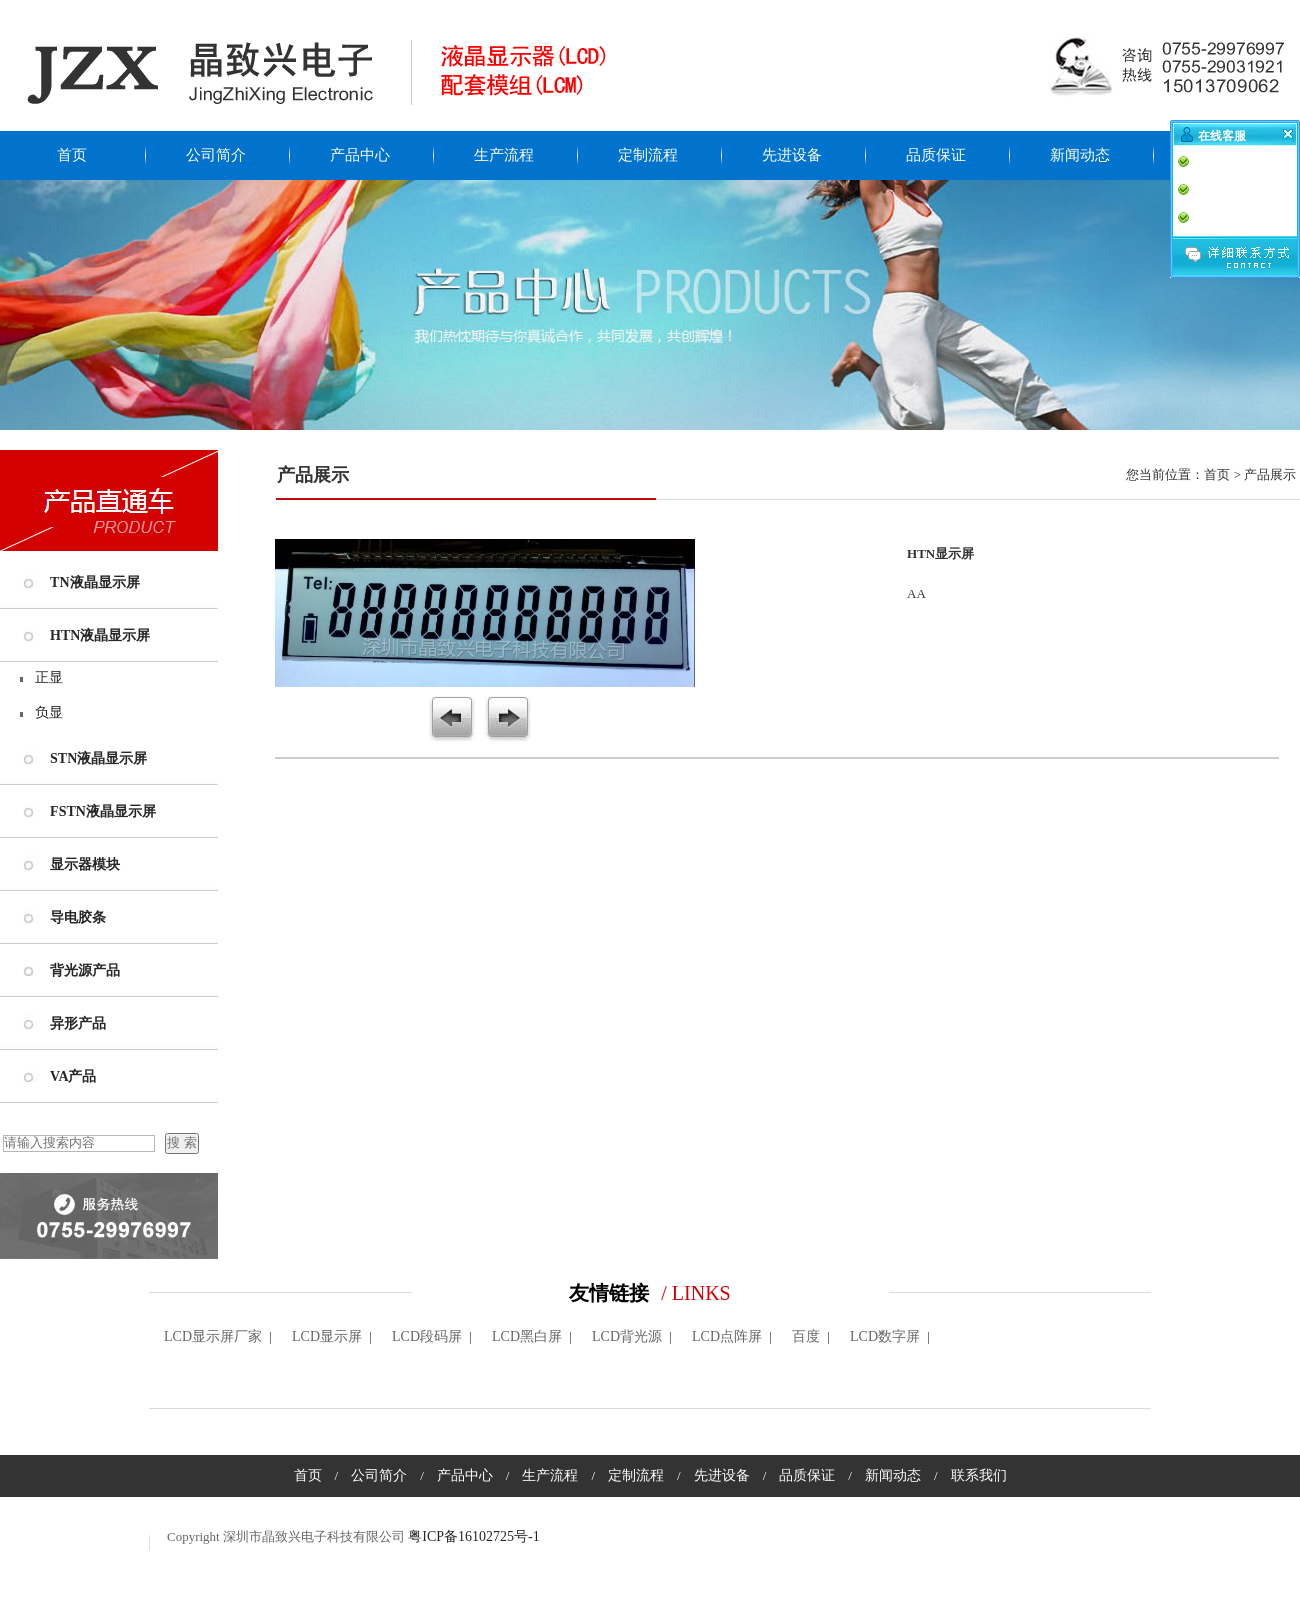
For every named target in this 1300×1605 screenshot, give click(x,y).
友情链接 (609, 1293)
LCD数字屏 (885, 1336)
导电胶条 (78, 917)
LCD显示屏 (327, 1336)
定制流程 (648, 155)
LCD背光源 (627, 1336)
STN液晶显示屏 (98, 758)
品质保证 (936, 155)
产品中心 (360, 155)
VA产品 (73, 1076)
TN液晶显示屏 (94, 582)
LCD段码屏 (427, 1336)
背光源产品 (85, 970)
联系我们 (1224, 155)
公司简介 (216, 155)
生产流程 (504, 155)
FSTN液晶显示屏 (103, 811)
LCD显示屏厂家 (213, 1336)
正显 (49, 677)
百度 (806, 1336)
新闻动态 (1080, 155)
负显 (49, 712)
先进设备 (792, 155)
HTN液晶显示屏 (100, 635)
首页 (72, 155)
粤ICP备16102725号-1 (473, 1536)
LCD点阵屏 (727, 1336)
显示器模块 (85, 864)
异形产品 (78, 1023)
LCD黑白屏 (527, 1336)
